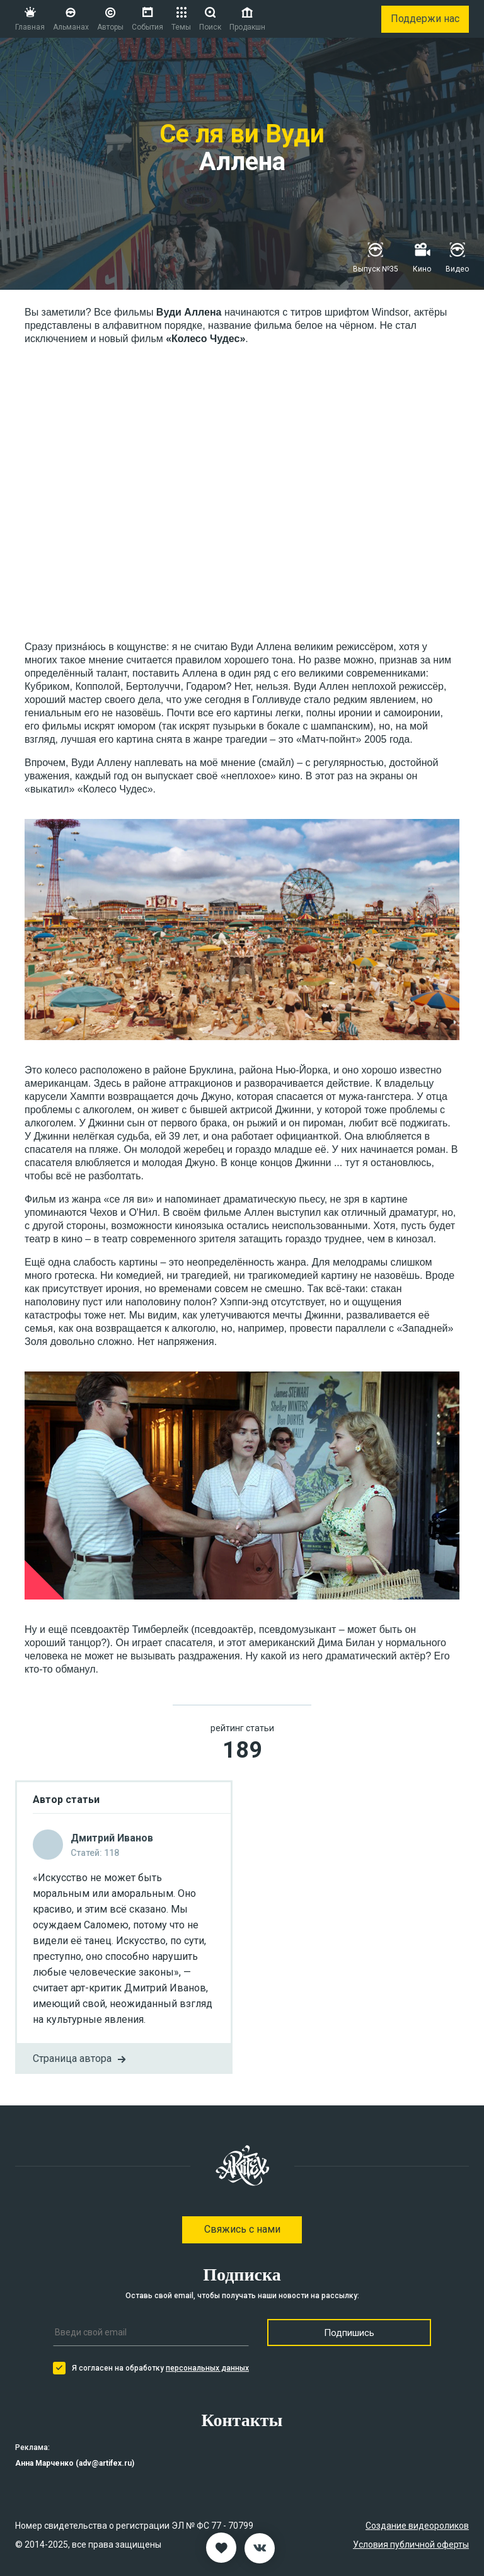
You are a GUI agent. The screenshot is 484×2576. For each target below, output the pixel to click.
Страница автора (81, 2059)
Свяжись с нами (242, 2229)
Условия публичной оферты (411, 2544)
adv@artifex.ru (105, 2463)
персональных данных (207, 2368)
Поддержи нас (425, 19)
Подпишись (349, 2332)
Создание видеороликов (417, 2526)
